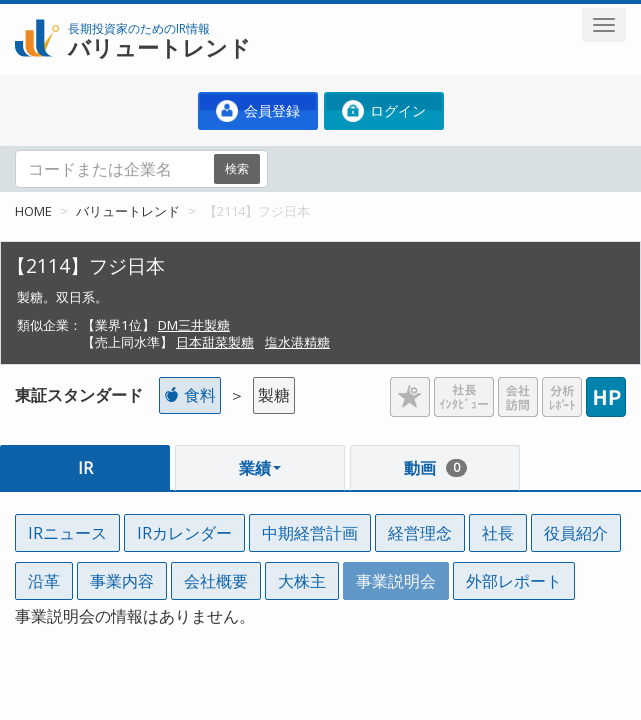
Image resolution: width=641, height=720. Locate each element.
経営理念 (420, 533)
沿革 (44, 581)
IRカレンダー (184, 533)
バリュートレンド (128, 211)
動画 (435, 468)
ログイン (384, 111)
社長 (498, 533)
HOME (33, 211)
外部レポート (514, 581)
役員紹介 (576, 533)
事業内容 (122, 581)
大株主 (302, 581)
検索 (237, 168)
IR (85, 468)
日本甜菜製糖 (215, 342)
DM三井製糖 (194, 325)
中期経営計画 (310, 533)
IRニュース (67, 533)
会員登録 (258, 111)
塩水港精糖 (297, 342)
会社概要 (216, 581)
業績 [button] (260, 468)
